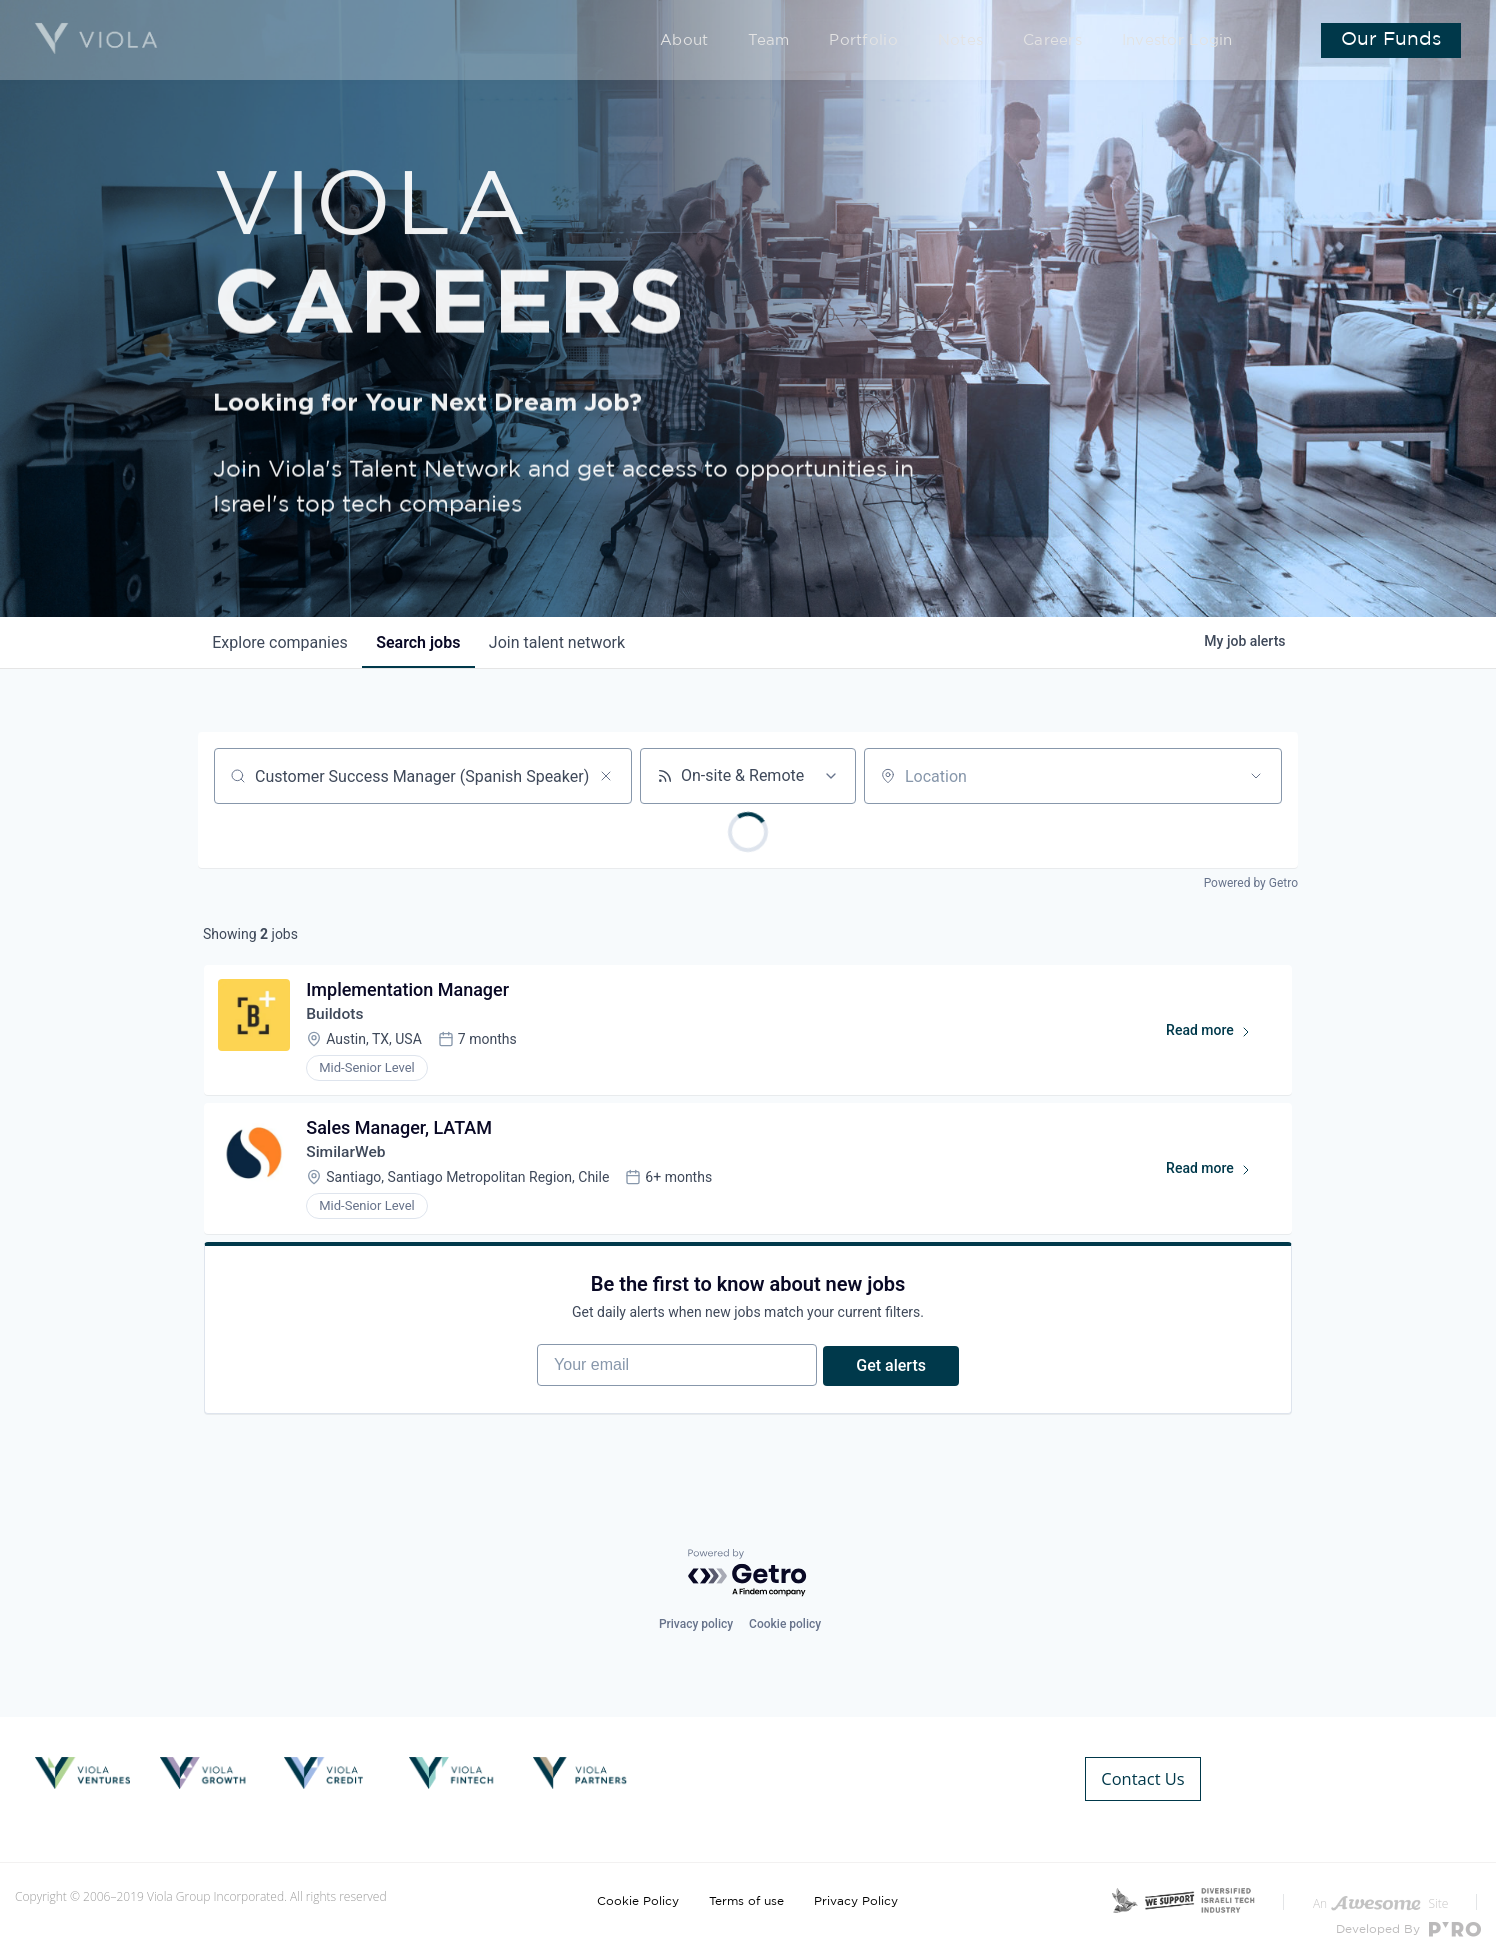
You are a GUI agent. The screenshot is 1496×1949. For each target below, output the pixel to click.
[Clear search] (606, 776)
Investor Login (1183, 41)
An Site (1380, 1889)
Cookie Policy (638, 1887)
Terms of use (746, 1887)
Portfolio (903, 41)
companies (281, 642)
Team (819, 41)
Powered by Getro (1251, 883)
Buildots (337, 1016)
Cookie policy (785, 1643)
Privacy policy (696, 1643)
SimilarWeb (349, 1158)
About (742, 41)
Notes (988, 41)
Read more (1215, 1037)
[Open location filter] (1256, 776)
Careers (1072, 41)
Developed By (1408, 1915)
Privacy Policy (856, 1887)
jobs (423, 642)
